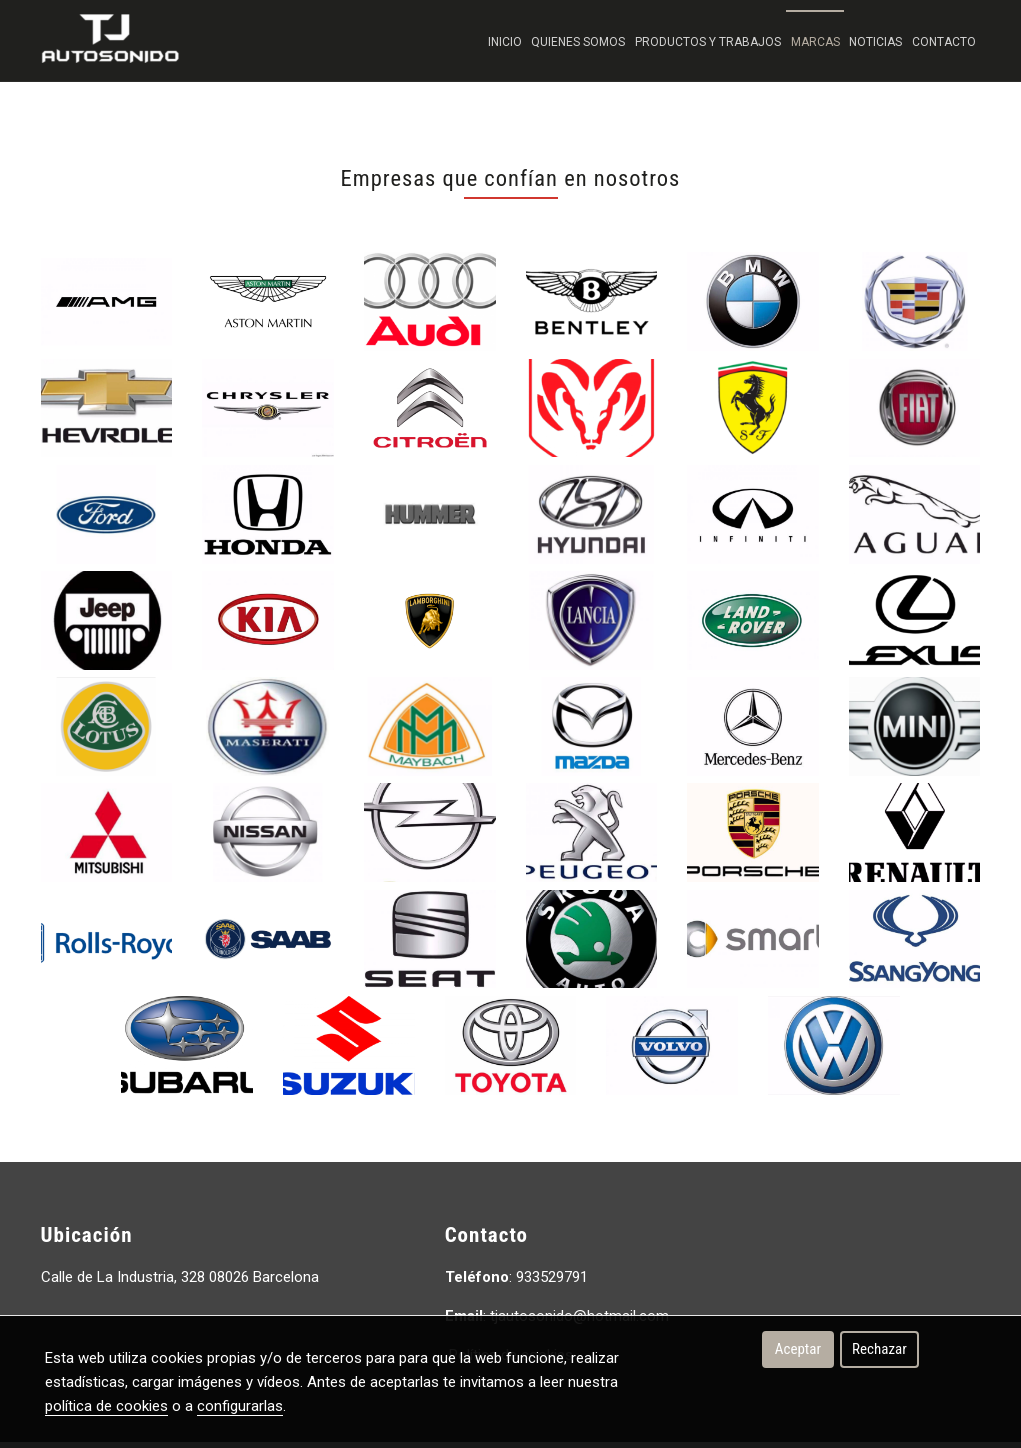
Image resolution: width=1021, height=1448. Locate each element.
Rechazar (879, 1349)
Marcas (815, 42)
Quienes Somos (578, 42)
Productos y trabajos (708, 42)
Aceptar (798, 1349)
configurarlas (240, 1406)
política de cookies (106, 1406)
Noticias (875, 42)
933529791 (552, 1283)
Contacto (944, 42)
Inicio (505, 42)
